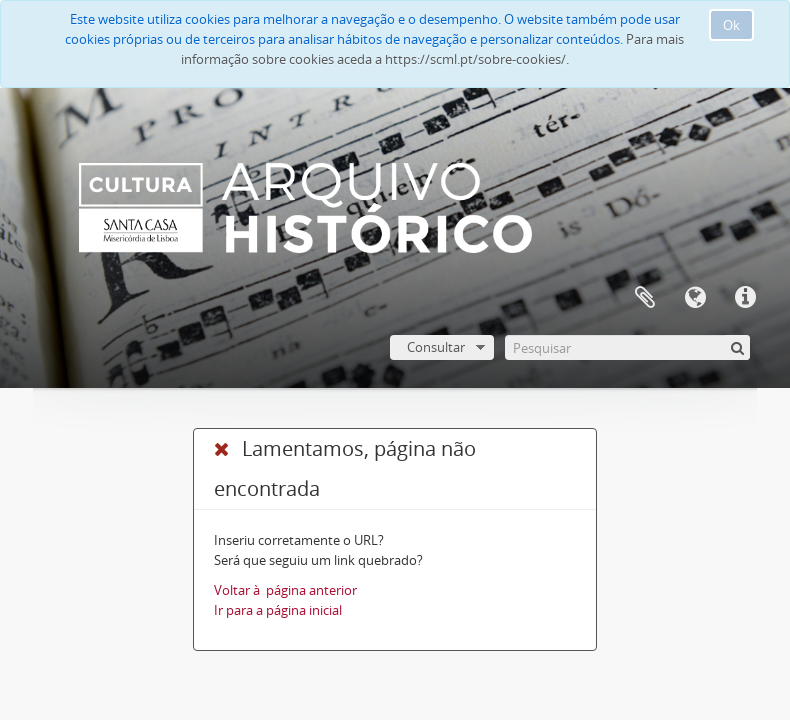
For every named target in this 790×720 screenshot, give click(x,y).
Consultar (436, 347)
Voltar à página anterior (285, 590)
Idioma (695, 298)
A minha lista (645, 298)
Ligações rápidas (745, 298)
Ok (731, 25)
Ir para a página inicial (278, 610)
